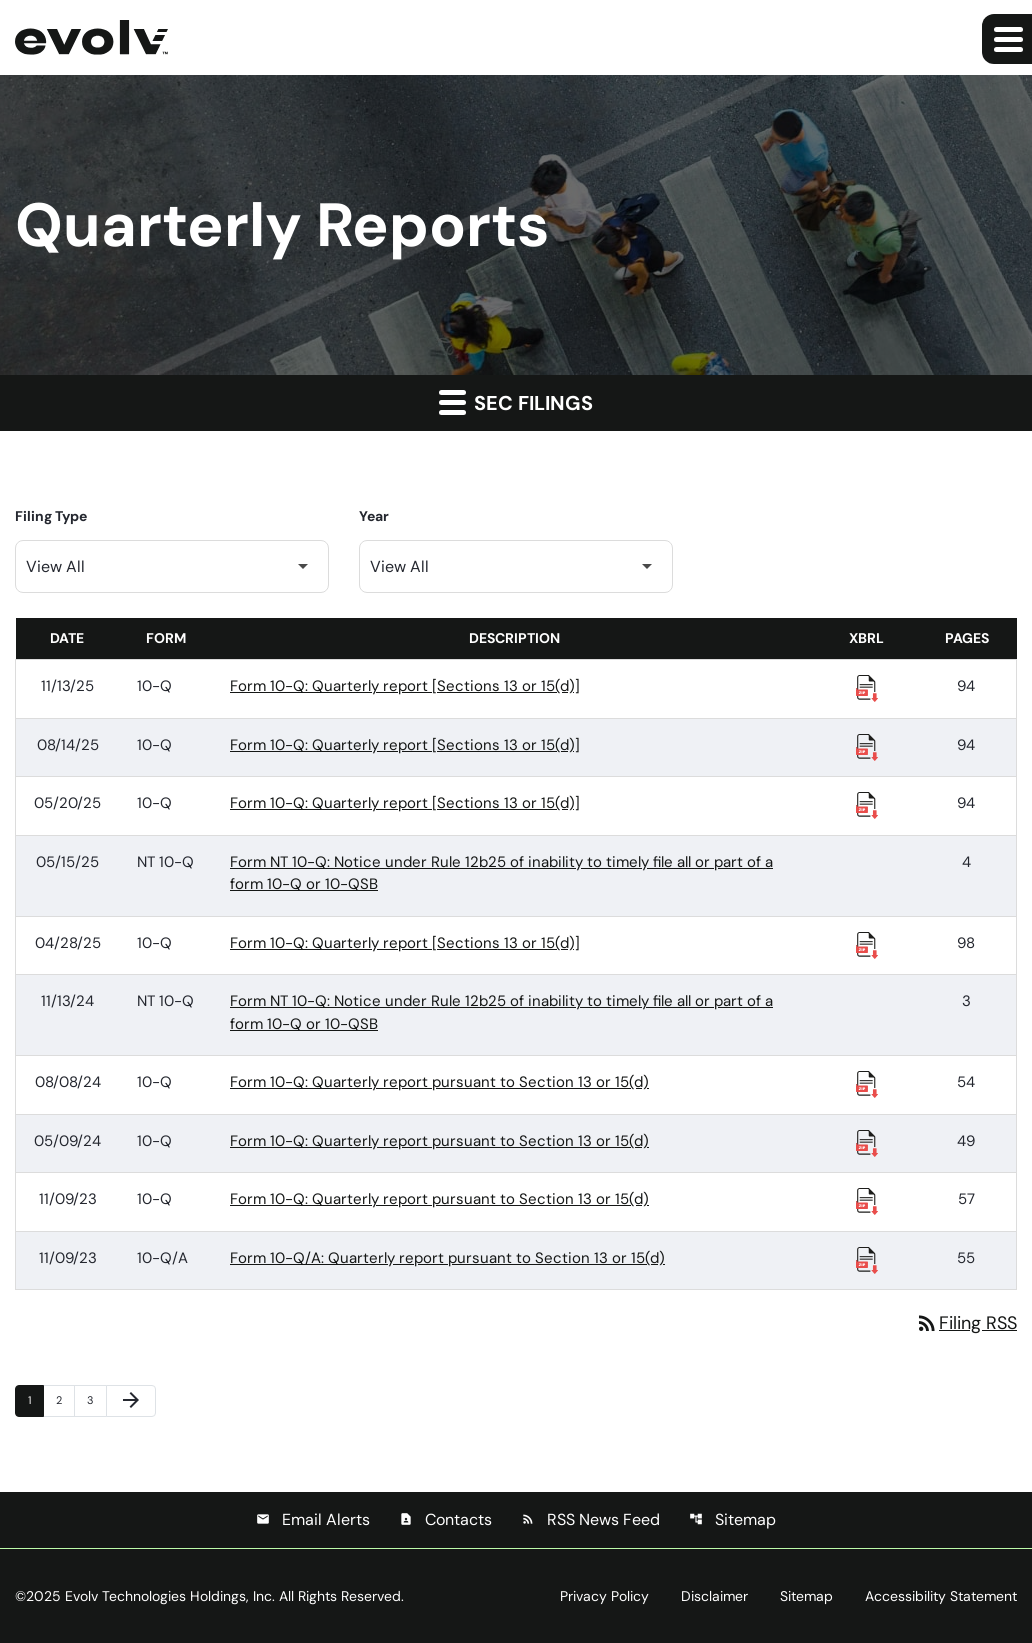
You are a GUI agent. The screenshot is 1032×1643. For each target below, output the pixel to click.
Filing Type (51, 516)
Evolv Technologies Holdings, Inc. (170, 1596)
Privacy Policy (604, 1596)
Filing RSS (966, 1323)
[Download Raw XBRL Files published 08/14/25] (867, 746)
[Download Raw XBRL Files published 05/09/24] (867, 1142)
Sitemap (732, 1519)
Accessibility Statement (941, 1596)
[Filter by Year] (516, 566)
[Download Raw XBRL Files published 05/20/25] (867, 804)
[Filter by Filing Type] (172, 566)
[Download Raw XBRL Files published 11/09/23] (867, 1200)
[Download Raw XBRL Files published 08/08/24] (867, 1083)
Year (374, 516)
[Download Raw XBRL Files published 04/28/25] (867, 944)
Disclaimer (714, 1596)
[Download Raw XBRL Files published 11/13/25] (867, 687)
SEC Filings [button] (516, 402)
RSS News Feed (590, 1519)
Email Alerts (313, 1519)
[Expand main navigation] (1007, 39)
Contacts (445, 1519)
